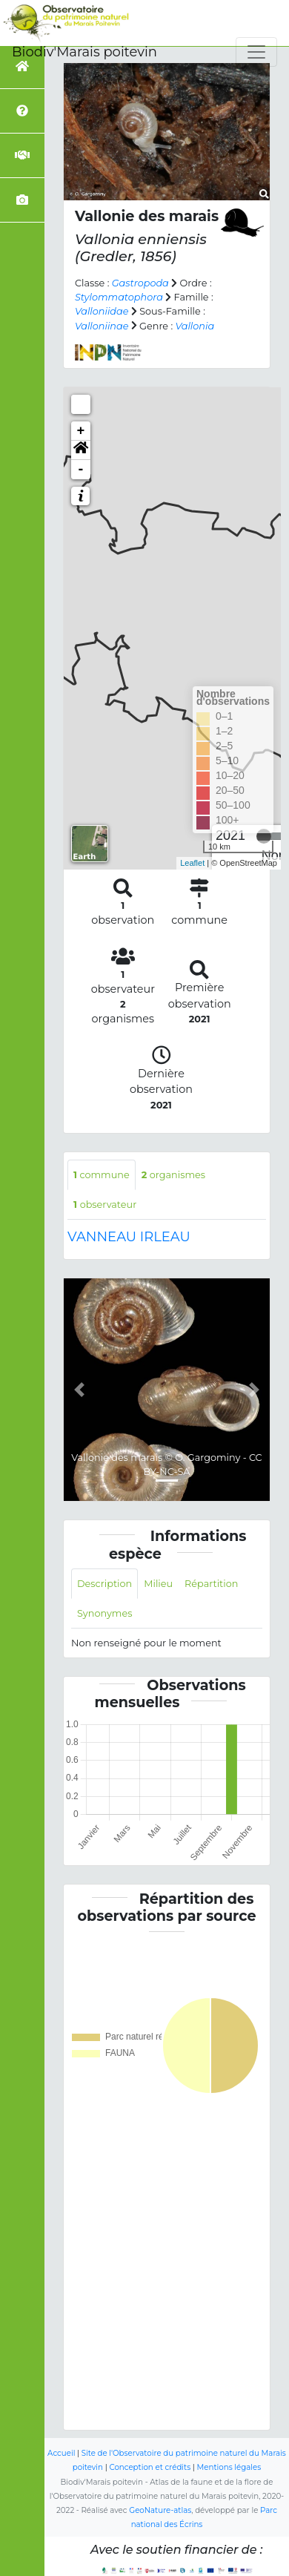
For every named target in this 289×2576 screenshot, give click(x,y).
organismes (173, 1174)
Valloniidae (101, 311)
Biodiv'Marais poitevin (84, 52)
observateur (104, 1204)
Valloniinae (101, 326)
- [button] (81, 470)
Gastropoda (140, 283)
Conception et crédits (149, 2467)
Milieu (158, 1583)
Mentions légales (229, 2467)
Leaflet (192, 862)
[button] (80, 450)
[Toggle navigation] (256, 52)
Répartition (211, 1583)
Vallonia (195, 326)
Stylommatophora (119, 297)
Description (104, 1583)
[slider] (263, 836)
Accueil (61, 2453)
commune (101, 1174)
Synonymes (104, 1613)
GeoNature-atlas (160, 2510)
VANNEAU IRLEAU (128, 1237)
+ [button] (81, 431)
